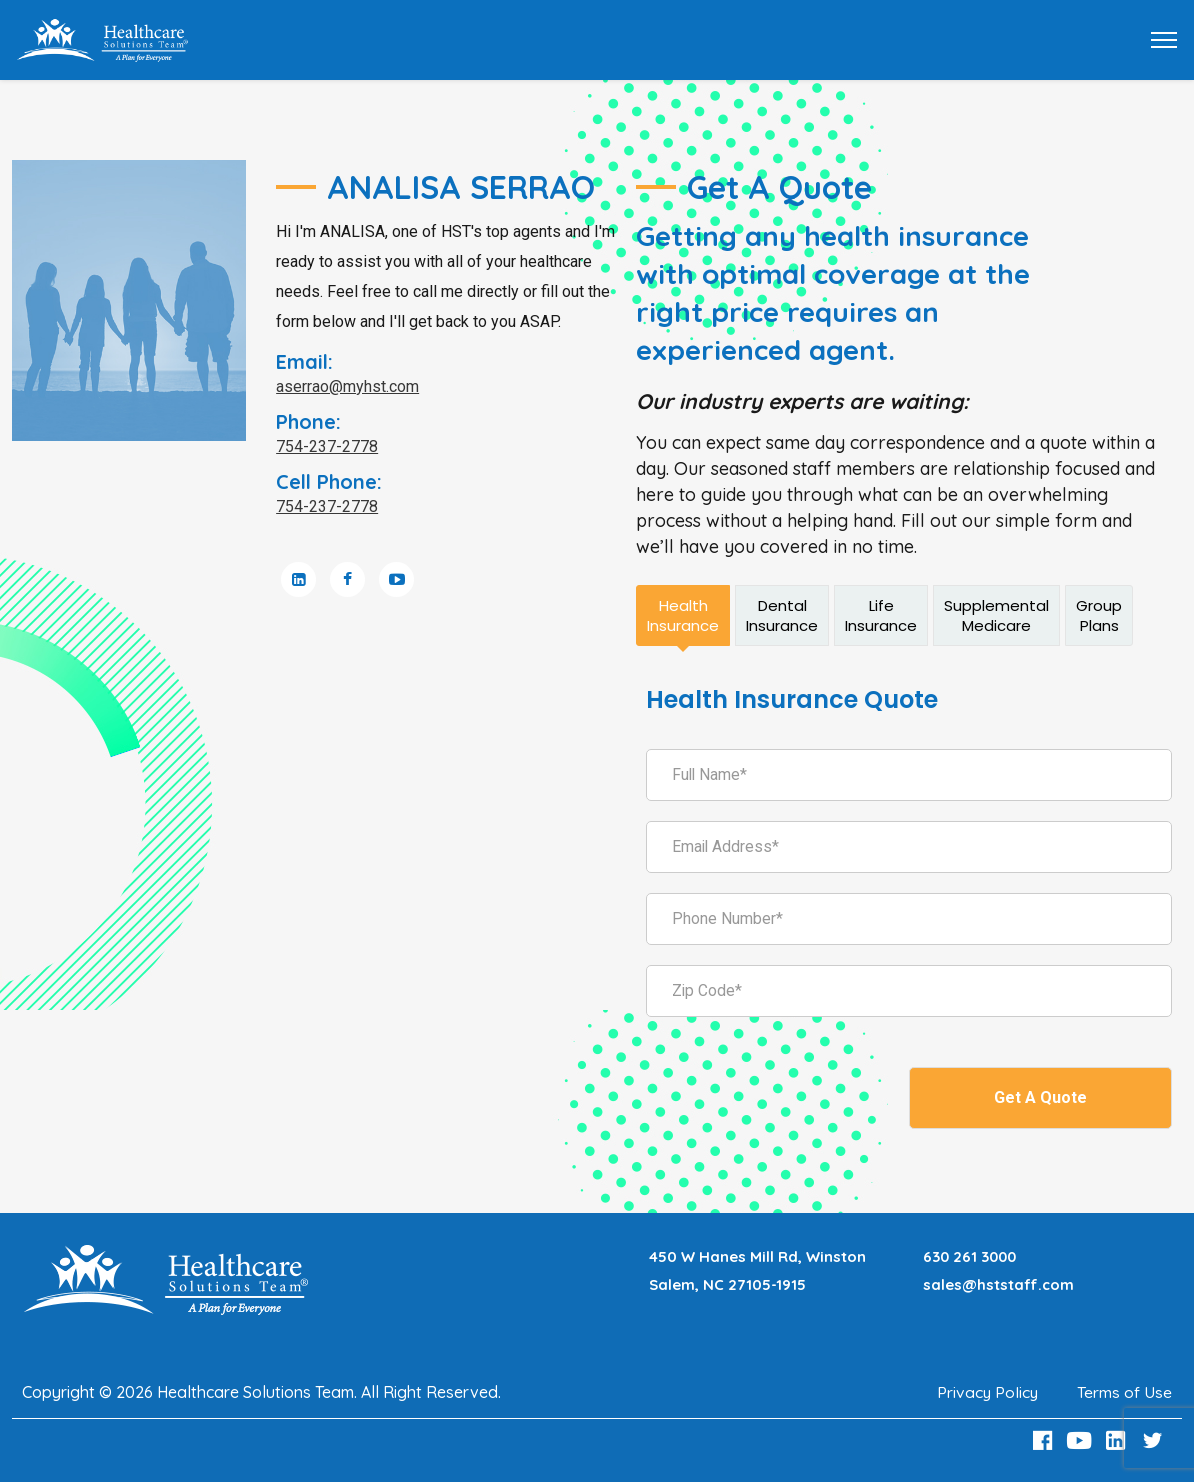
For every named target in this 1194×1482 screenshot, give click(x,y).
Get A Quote (1040, 1097)
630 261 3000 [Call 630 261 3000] (971, 1256)
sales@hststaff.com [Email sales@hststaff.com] (999, 1284)
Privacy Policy (986, 1392)
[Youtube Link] (1082, 1440)
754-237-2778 (327, 446)
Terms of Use (1124, 1392)
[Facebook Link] (1045, 1440)
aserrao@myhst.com (347, 386)
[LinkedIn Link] (1119, 1440)
